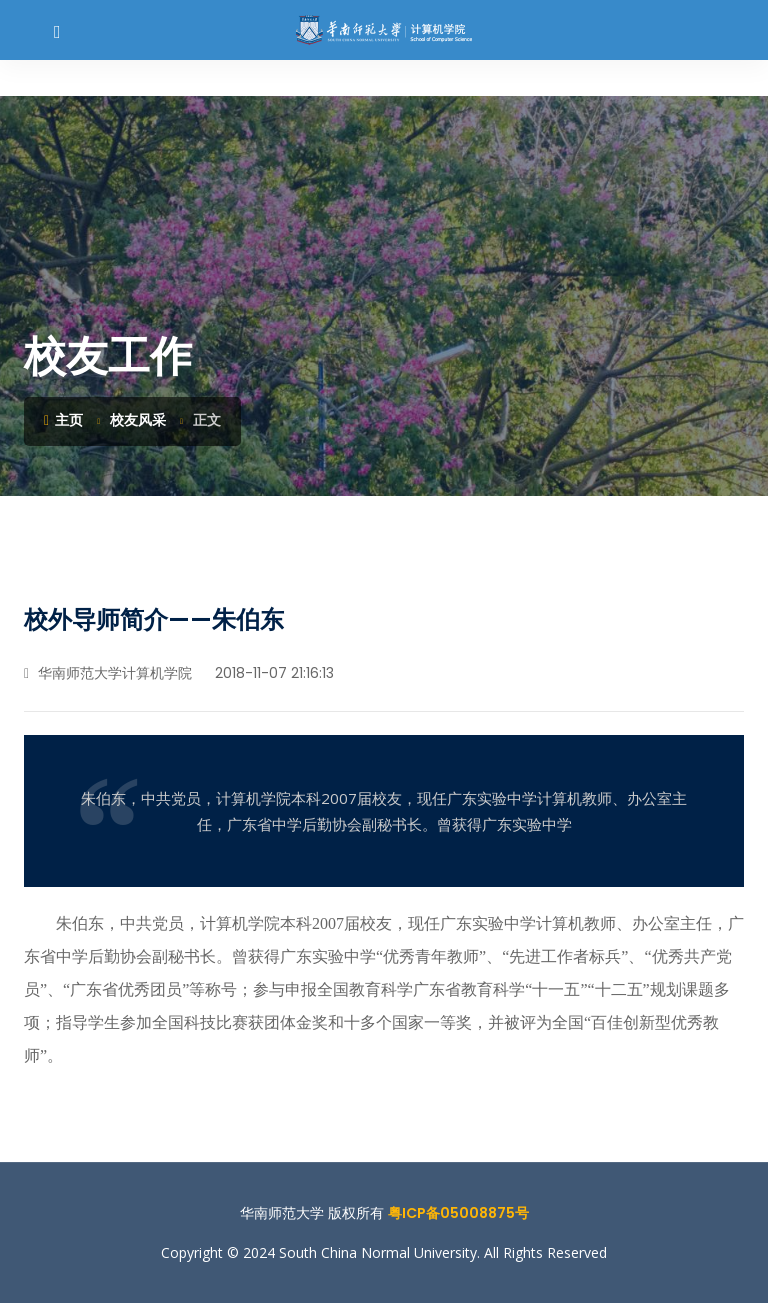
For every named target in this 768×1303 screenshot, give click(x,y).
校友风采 (138, 420)
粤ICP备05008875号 (458, 1213)
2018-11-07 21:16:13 (272, 673)
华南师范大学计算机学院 (108, 673)
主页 (63, 420)
